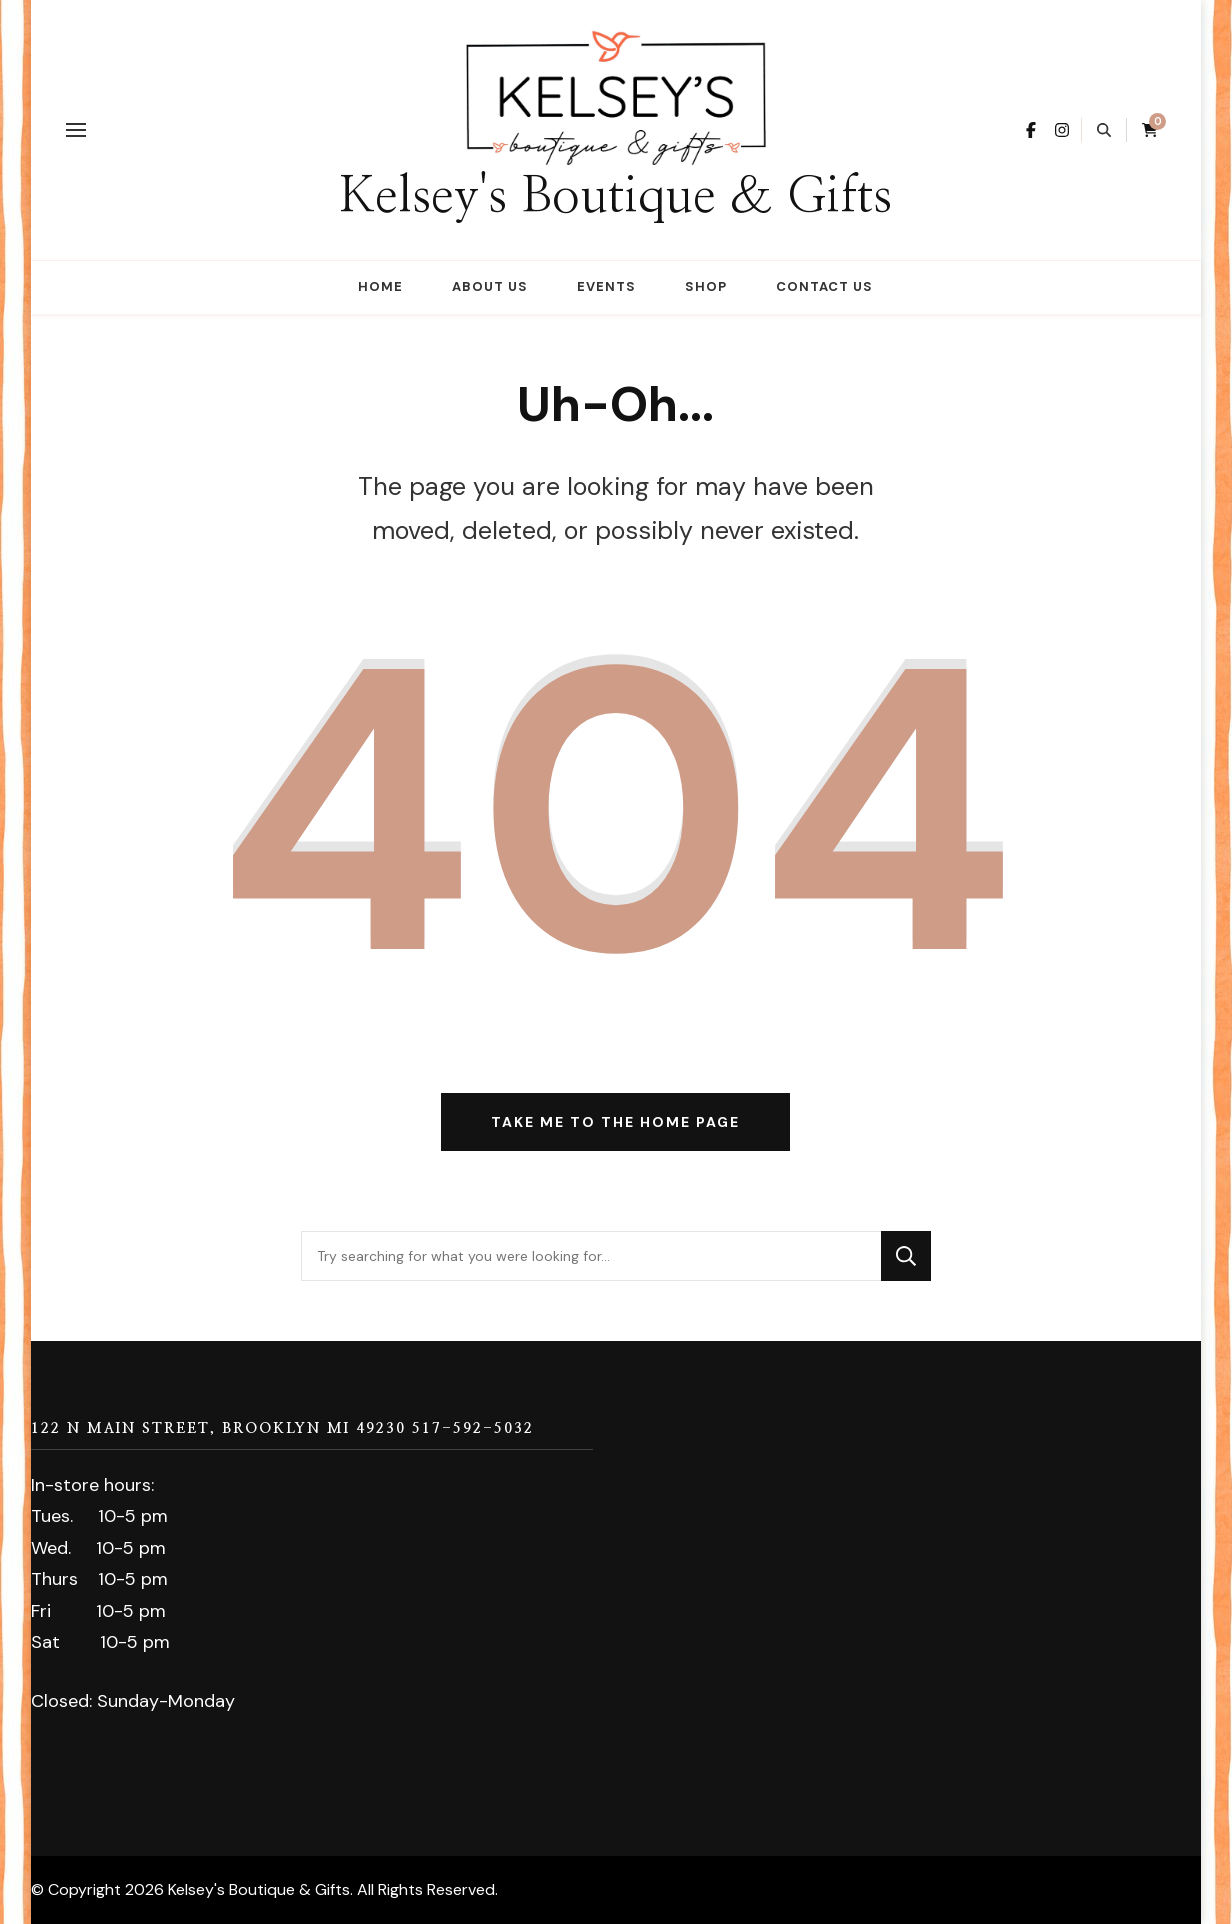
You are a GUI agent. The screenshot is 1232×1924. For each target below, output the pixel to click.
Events (606, 286)
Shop (706, 286)
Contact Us (824, 286)
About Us (490, 286)
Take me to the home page (615, 1122)
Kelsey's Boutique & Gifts (615, 197)
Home (380, 286)
